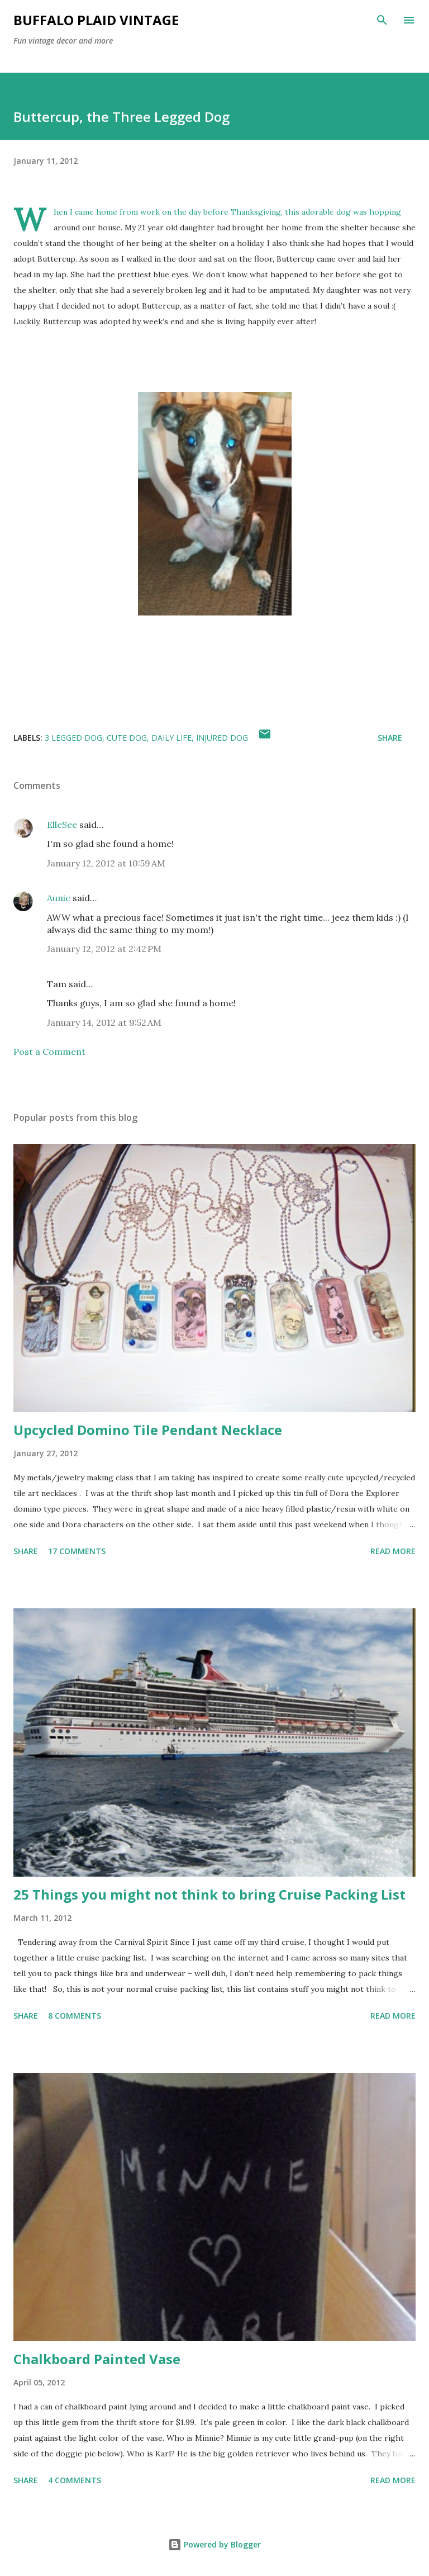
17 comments (77, 1551)
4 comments (74, 2480)
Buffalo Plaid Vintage (96, 20)
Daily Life (171, 737)
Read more (393, 1551)
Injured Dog (222, 737)
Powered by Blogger (214, 2544)
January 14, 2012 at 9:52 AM (104, 1022)
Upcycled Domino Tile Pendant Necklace (147, 1429)
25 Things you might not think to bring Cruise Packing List (209, 1894)
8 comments (74, 2015)
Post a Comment (49, 1051)
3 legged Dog (73, 737)
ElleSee (62, 824)
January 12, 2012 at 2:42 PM (104, 948)
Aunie (58, 897)
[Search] (382, 20)
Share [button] (390, 737)
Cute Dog (127, 737)
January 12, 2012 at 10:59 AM (106, 863)
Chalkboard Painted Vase (96, 2359)
